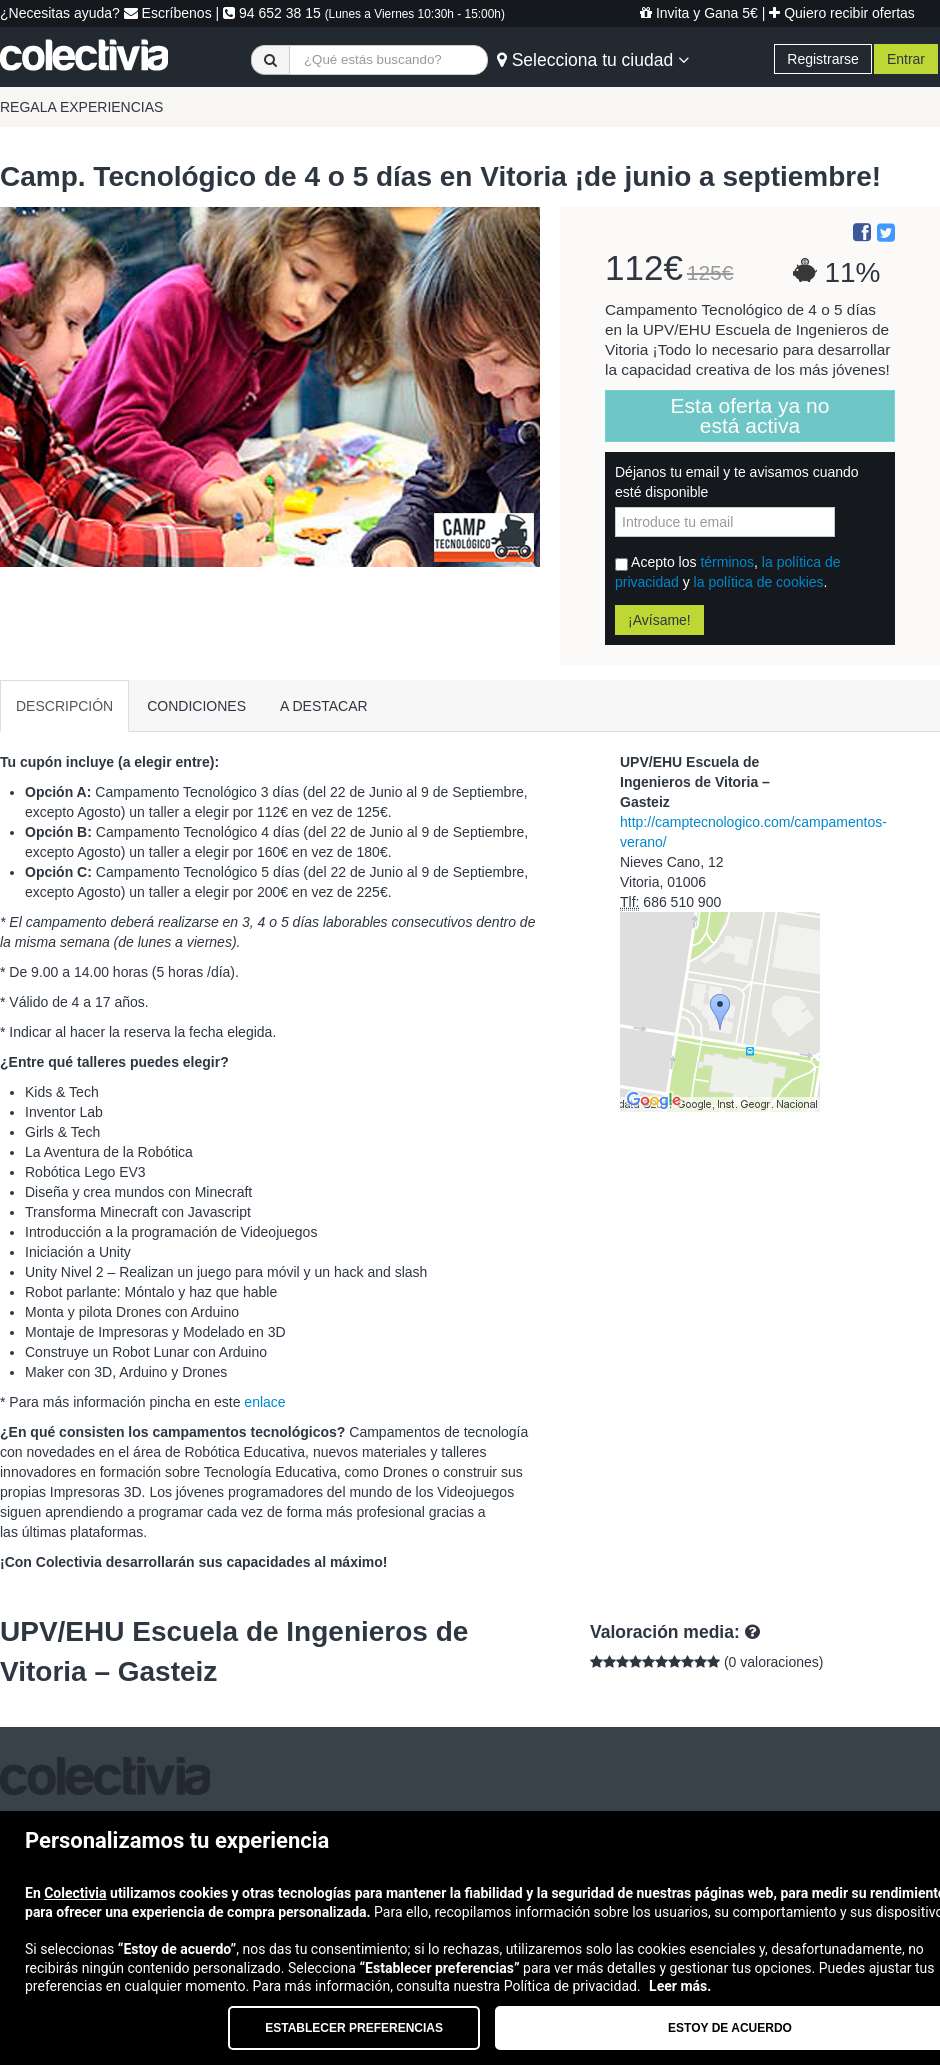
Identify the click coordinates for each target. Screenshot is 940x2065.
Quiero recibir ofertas (842, 13)
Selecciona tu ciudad (593, 60)
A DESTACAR (324, 706)
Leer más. (680, 1986)
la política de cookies (759, 582)
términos (727, 562)
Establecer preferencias (354, 2028)
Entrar (906, 59)
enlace (264, 1402)
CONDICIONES (196, 706)
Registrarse (823, 59)
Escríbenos (168, 13)
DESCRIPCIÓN (64, 706)
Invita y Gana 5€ (699, 13)
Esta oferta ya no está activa (750, 415)
